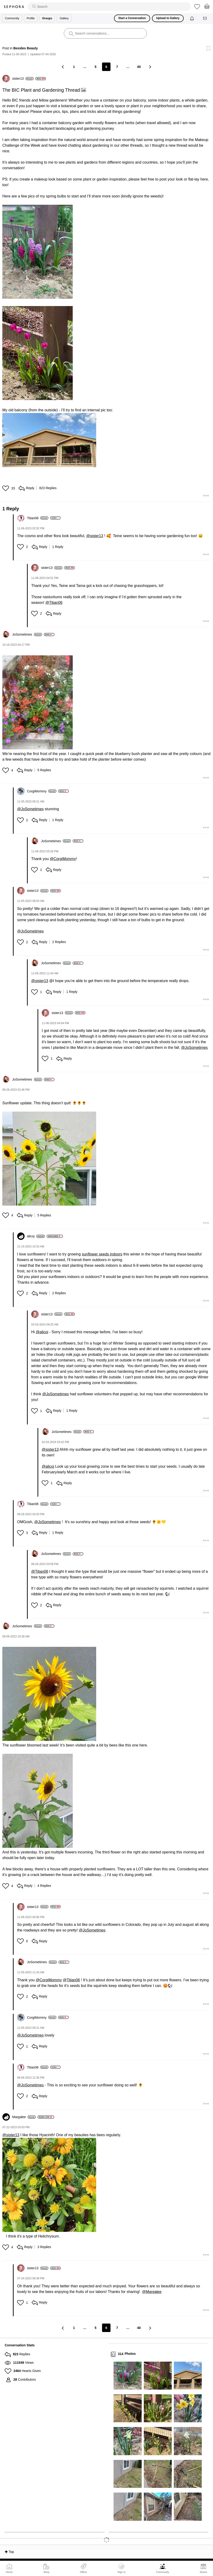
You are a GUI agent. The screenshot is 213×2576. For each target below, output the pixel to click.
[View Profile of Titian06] (37, 518)
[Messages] (205, 18)
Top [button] (11, 2552)
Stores (203, 2572)
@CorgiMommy (63, 859)
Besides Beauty (25, 48)
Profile (31, 18)
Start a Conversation (132, 18)
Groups (47, 18)
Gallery (64, 18)
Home (9, 2572)
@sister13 (94, 536)
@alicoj (42, 1332)
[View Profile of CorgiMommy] (41, 791)
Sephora (14, 6)
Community (162, 2572)
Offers (83, 2572)
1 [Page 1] (74, 67)
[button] (37, 252)
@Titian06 (53, 603)
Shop (46, 2572)
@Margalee (151, 2292)
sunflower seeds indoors (102, 1254)
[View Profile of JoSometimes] (27, 634)
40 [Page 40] (139, 67)
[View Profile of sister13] (23, 78)
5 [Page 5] (95, 67)
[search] (109, 6)
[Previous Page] (63, 66)
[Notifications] (192, 18)
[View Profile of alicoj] (36, 1236)
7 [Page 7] (117, 67)
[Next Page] (150, 66)
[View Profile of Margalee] (24, 2117)
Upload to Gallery (167, 18)
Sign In (122, 2568)
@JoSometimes (30, 809)
